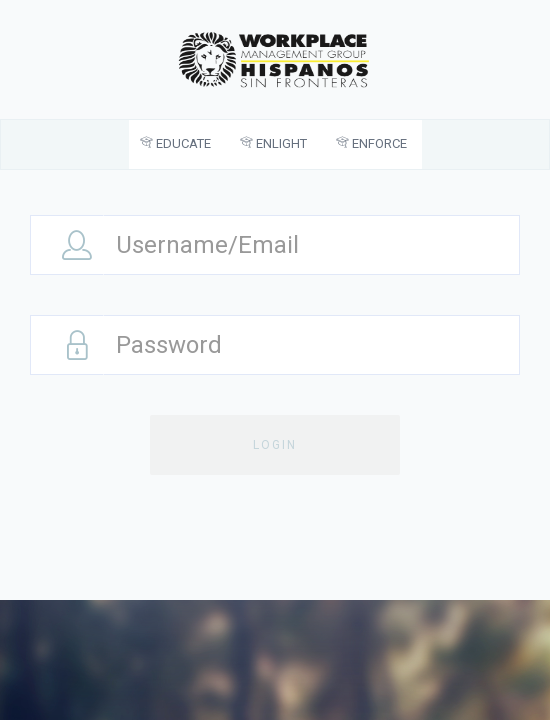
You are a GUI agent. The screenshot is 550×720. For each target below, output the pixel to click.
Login (275, 445)
